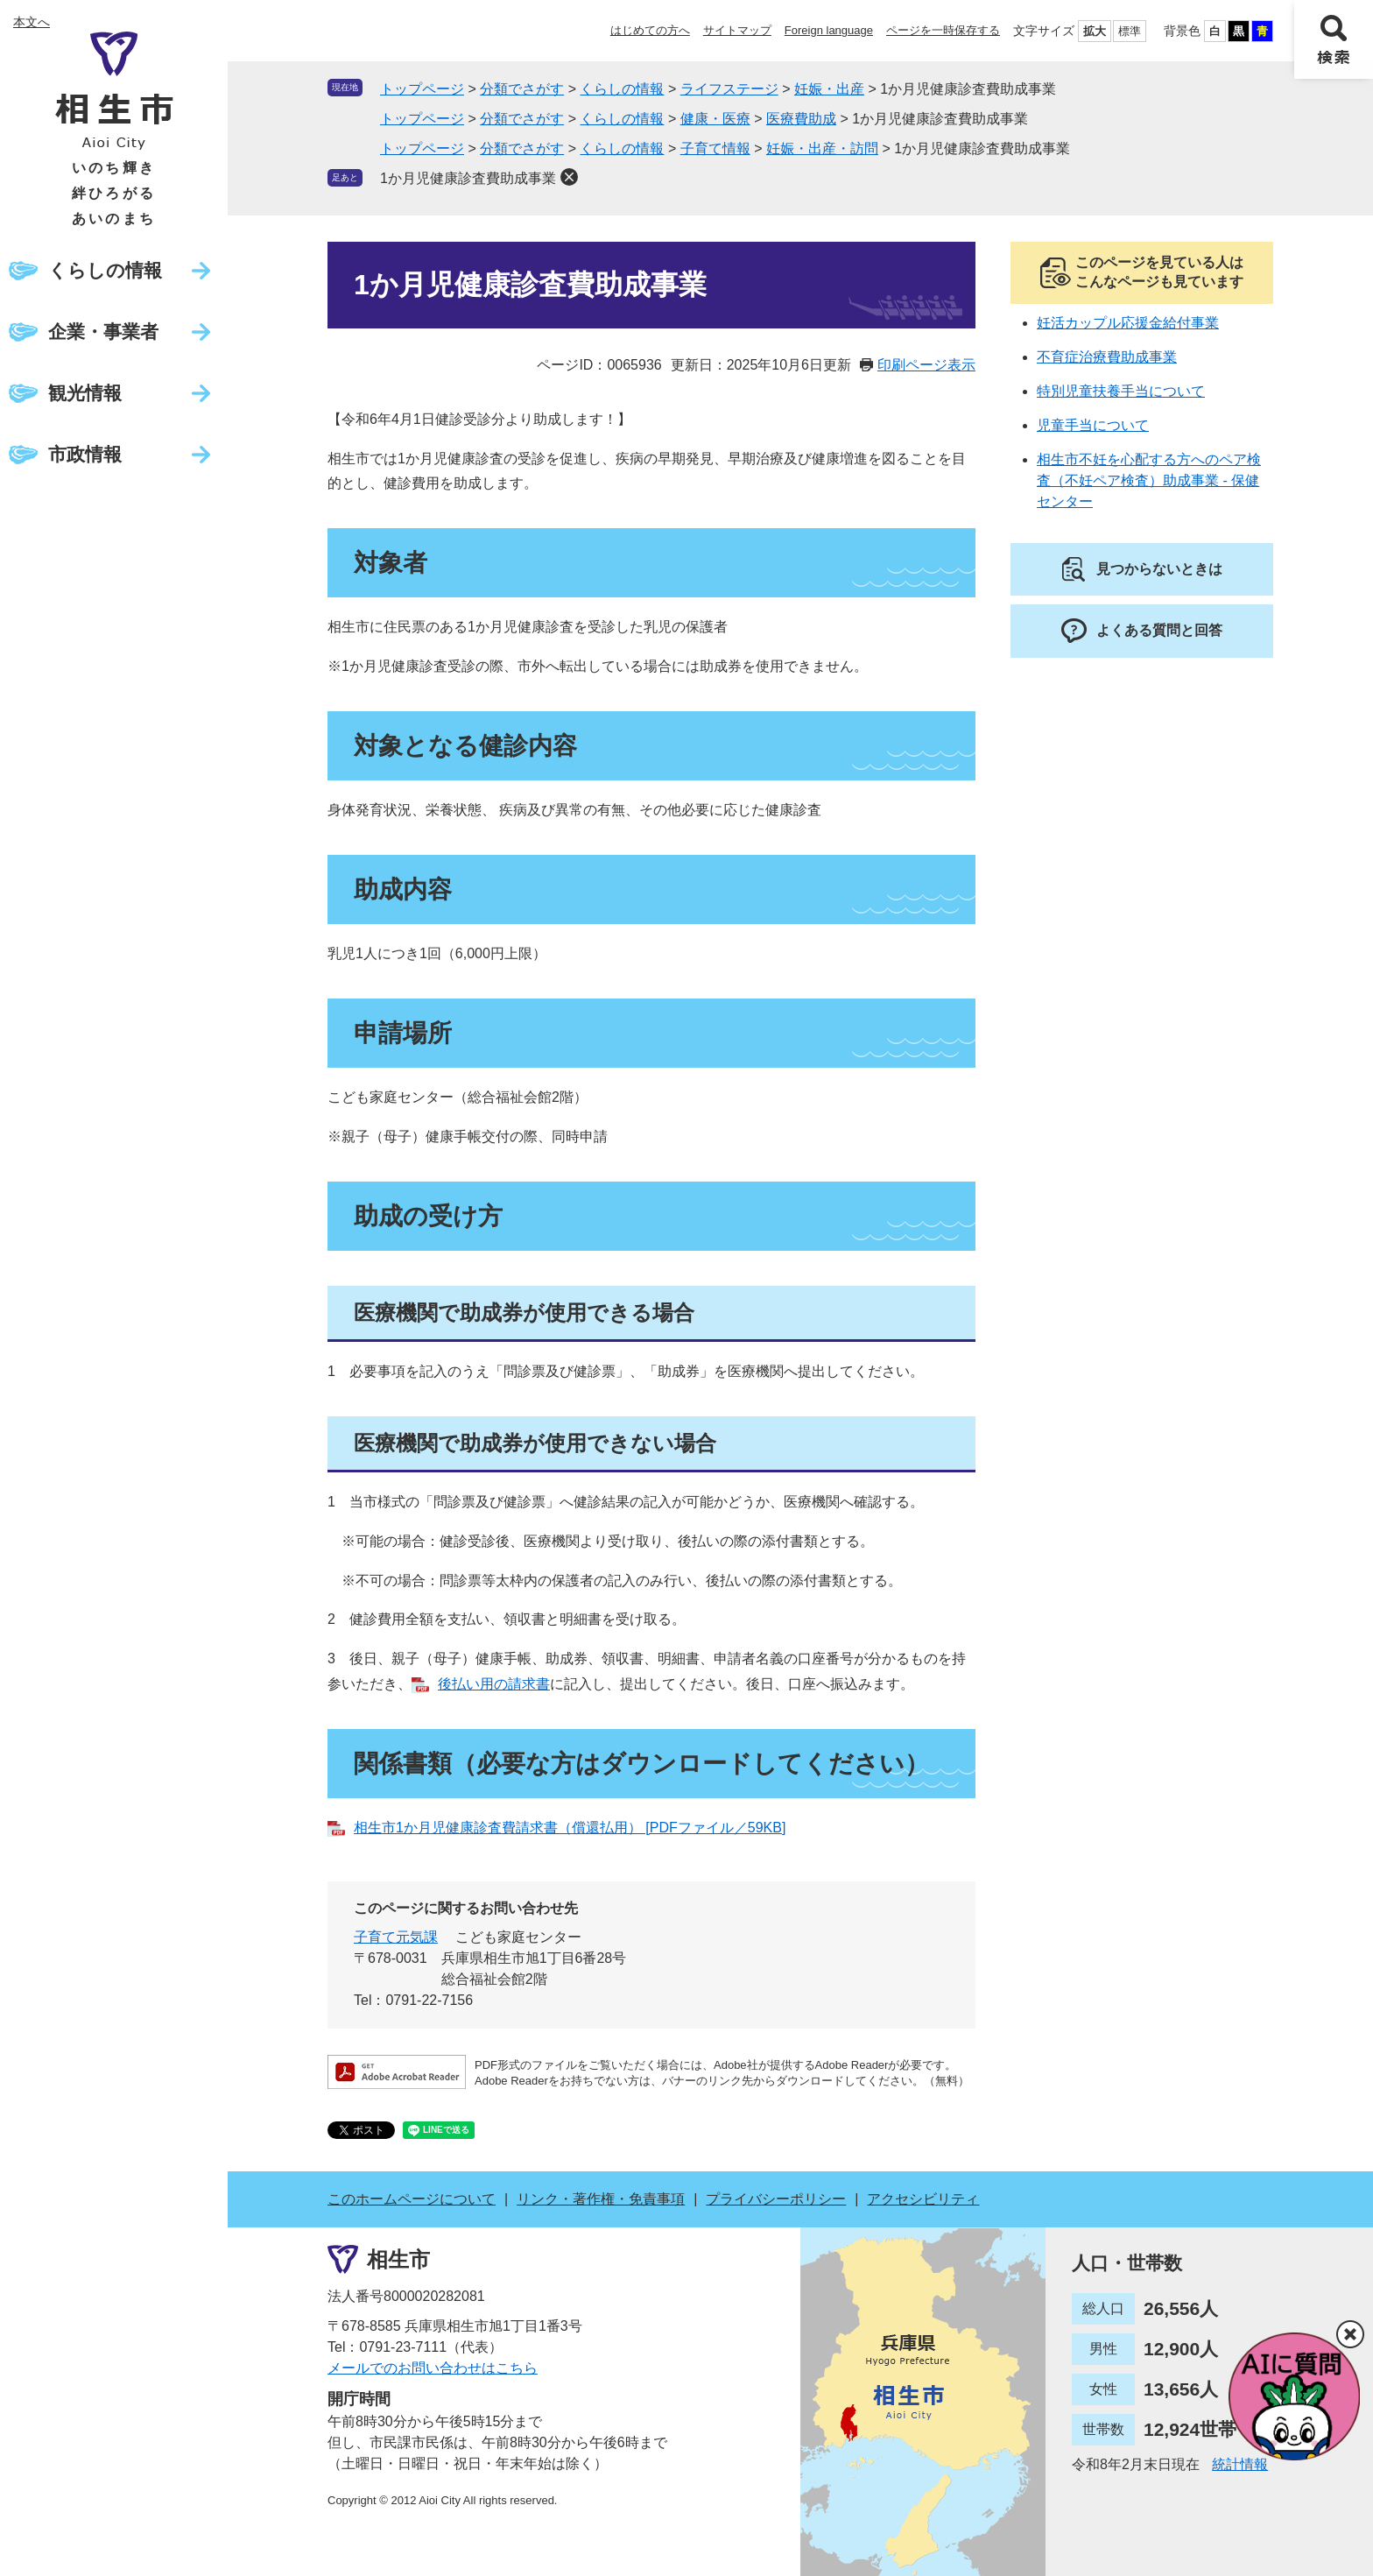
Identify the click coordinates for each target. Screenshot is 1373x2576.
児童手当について (1093, 425)
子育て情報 (715, 148)
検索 (1333, 39)
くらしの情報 (105, 270)
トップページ (422, 88)
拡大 (1094, 31)
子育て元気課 (396, 1937)
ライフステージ (729, 88)
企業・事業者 (103, 331)
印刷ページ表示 (926, 364)
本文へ (31, 22)
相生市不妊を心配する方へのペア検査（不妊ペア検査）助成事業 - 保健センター (1149, 480)
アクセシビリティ (923, 2198)
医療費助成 (801, 118)
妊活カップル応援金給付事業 (1128, 322)
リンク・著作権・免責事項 (601, 2198)
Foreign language (829, 30)
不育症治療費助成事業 (1107, 356)
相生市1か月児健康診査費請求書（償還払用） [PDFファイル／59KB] (569, 1827)
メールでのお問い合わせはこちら (432, 2368)
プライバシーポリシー (776, 2198)
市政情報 (85, 454)
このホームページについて (411, 2198)
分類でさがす (522, 88)
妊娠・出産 (829, 88)
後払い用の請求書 (494, 1683)
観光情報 (85, 393)
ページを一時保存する (943, 30)
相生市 (398, 2259)
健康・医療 (715, 118)
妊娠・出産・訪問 (822, 148)
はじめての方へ (650, 30)
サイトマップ (737, 30)
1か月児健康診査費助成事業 (468, 178)
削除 (569, 177)
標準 (1129, 31)
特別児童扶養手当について (1121, 391)
